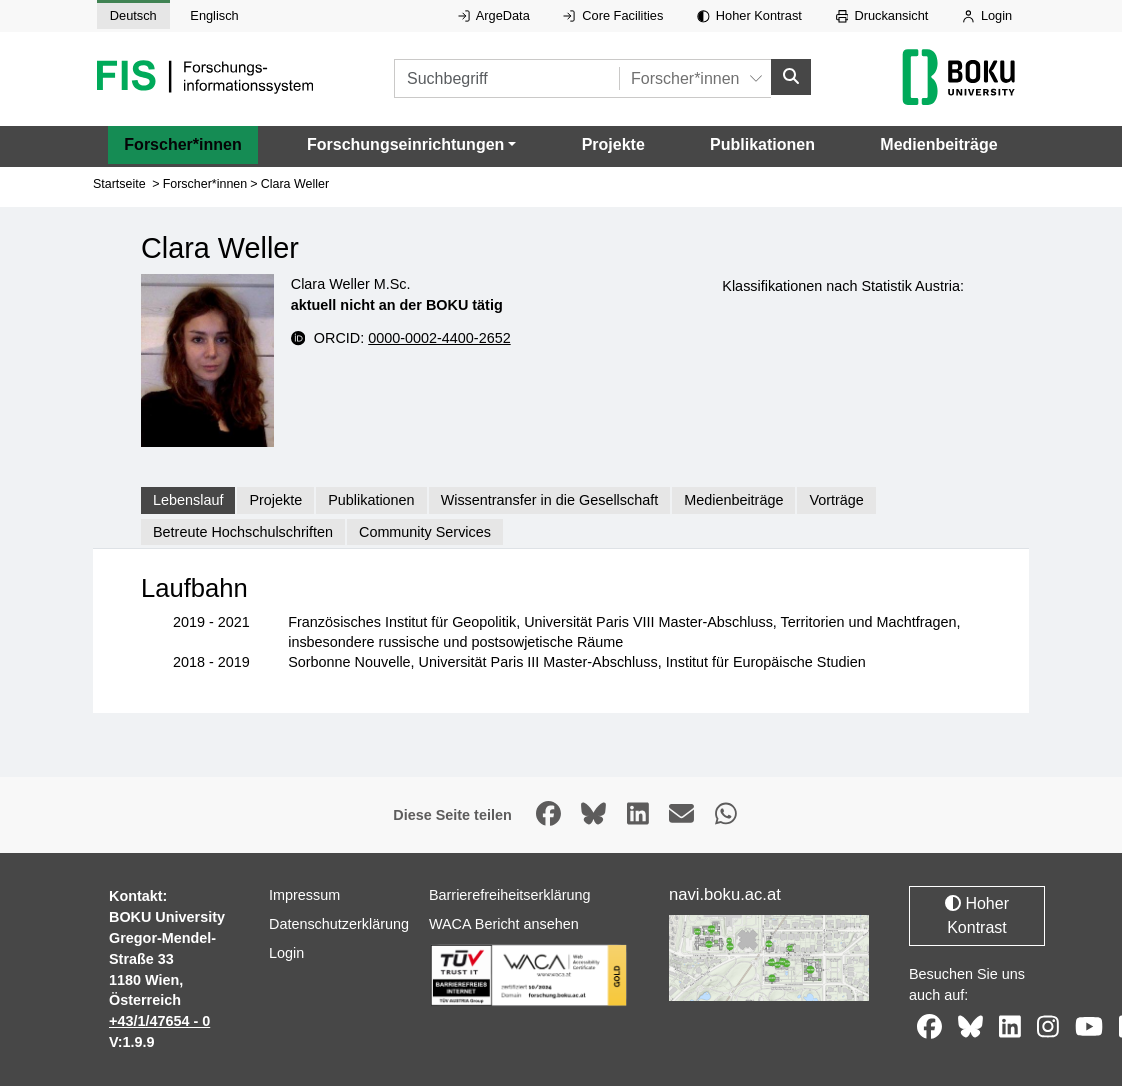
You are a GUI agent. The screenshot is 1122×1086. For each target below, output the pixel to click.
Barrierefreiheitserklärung (510, 895)
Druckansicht (882, 15)
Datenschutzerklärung (339, 924)
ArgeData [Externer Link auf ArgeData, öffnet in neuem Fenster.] (494, 15)
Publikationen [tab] (371, 500)
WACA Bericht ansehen (504, 924)
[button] (411, 145)
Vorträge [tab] (836, 500)
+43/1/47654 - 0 (159, 1021)
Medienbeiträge (938, 144)
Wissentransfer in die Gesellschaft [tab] (550, 500)
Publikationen (762, 144)
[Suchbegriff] (506, 78)
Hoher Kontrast (749, 15)
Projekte (613, 144)
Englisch (214, 15)
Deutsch (133, 15)
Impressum (304, 895)
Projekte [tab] (275, 500)
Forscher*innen (182, 144)
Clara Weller (295, 184)
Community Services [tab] (425, 532)
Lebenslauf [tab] (188, 500)
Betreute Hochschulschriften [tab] (243, 532)
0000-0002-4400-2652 (439, 337)
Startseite (119, 184)
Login (987, 15)
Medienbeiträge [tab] (733, 500)
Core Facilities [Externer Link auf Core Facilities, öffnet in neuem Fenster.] (613, 15)
